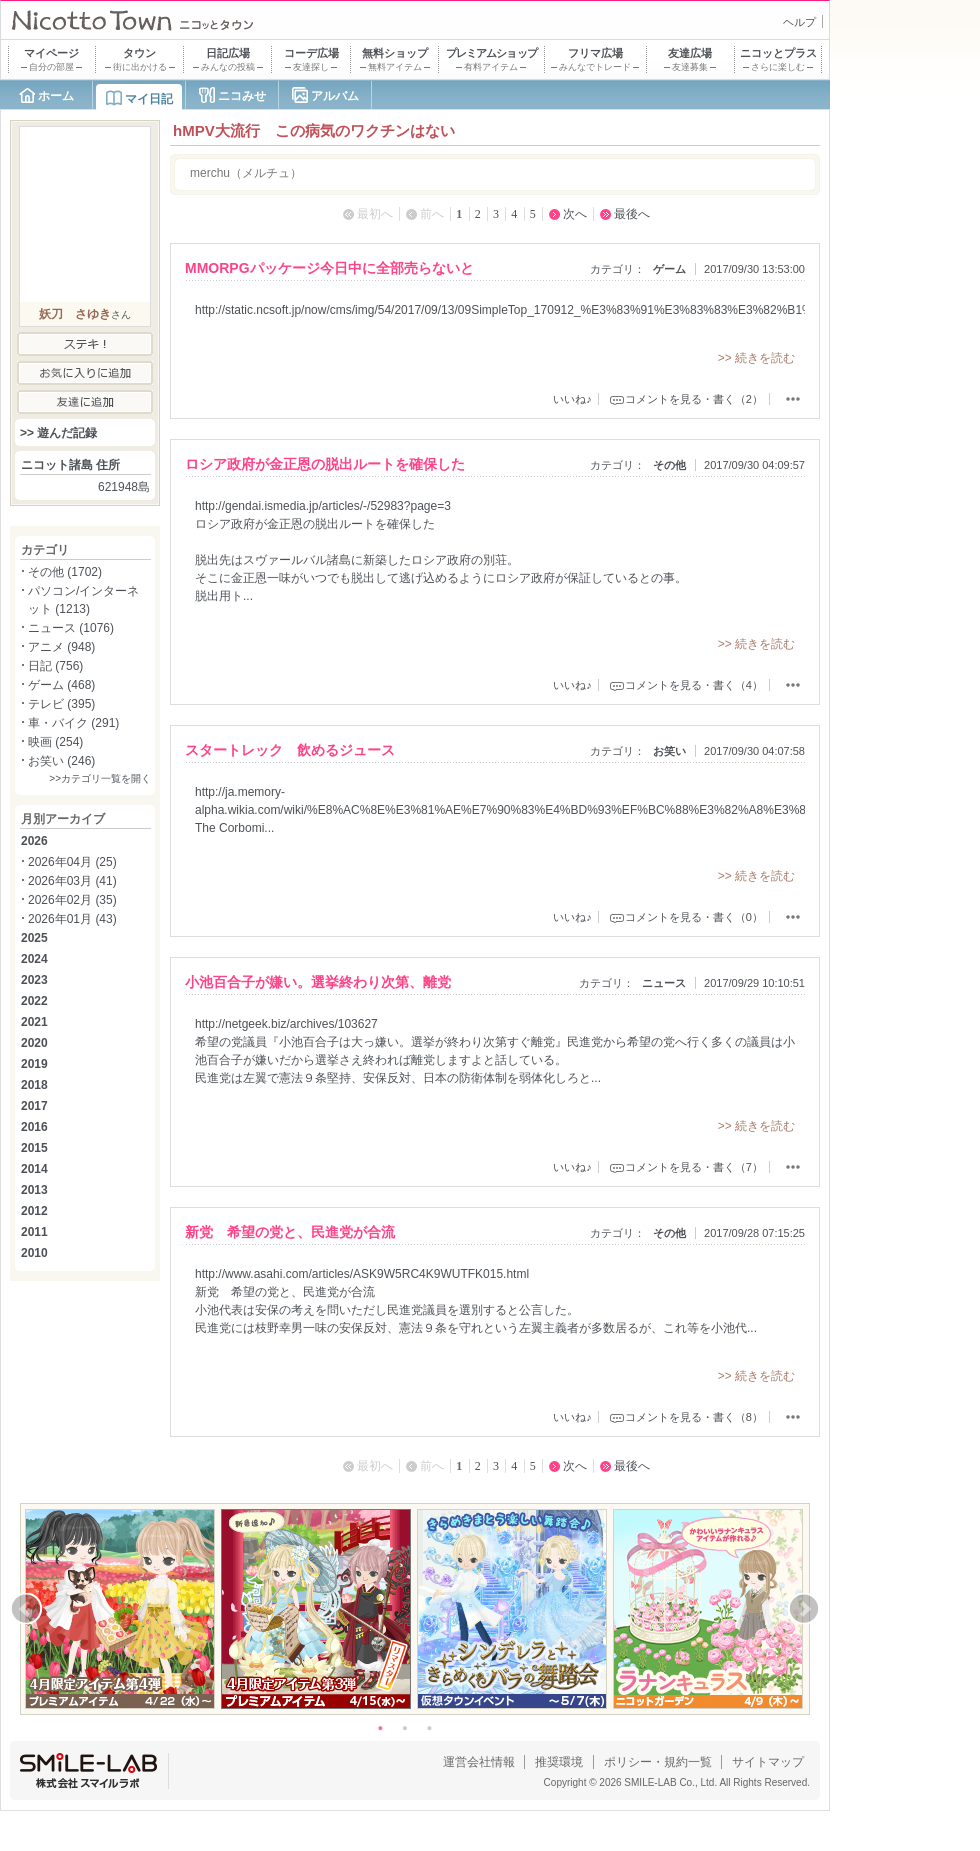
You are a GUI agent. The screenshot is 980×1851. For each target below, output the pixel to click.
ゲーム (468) (61, 685)
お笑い (669, 751)
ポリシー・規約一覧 (658, 1762)
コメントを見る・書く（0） (694, 917)
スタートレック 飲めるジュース (290, 750)
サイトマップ (768, 1762)
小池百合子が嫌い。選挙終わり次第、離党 (318, 982)
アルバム (335, 96)
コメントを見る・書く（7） (694, 1167)
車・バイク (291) (73, 723)
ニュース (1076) (71, 628)
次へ (575, 214)
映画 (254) (55, 742)
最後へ (632, 214)
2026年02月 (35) (72, 900)
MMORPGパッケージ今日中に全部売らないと (329, 268)
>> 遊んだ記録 (58, 433)
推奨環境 (559, 1762)
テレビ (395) (61, 704)
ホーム (56, 96)
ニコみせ (242, 96)
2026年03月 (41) (72, 881)
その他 (669, 465)
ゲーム (669, 269)
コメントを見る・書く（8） (694, 1417)
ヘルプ (799, 22)
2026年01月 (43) (72, 919)
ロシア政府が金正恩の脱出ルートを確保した (325, 464)
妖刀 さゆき (75, 314)
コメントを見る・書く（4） (694, 685)
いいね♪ (572, 399)
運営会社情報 (479, 1762)
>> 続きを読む (756, 358)
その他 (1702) (65, 572)
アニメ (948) (61, 647)
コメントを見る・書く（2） (694, 399)
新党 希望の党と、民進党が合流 (290, 1232)
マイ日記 (149, 99)
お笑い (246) (61, 761)
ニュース (664, 983)
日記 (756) (55, 666)
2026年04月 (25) (72, 862)
